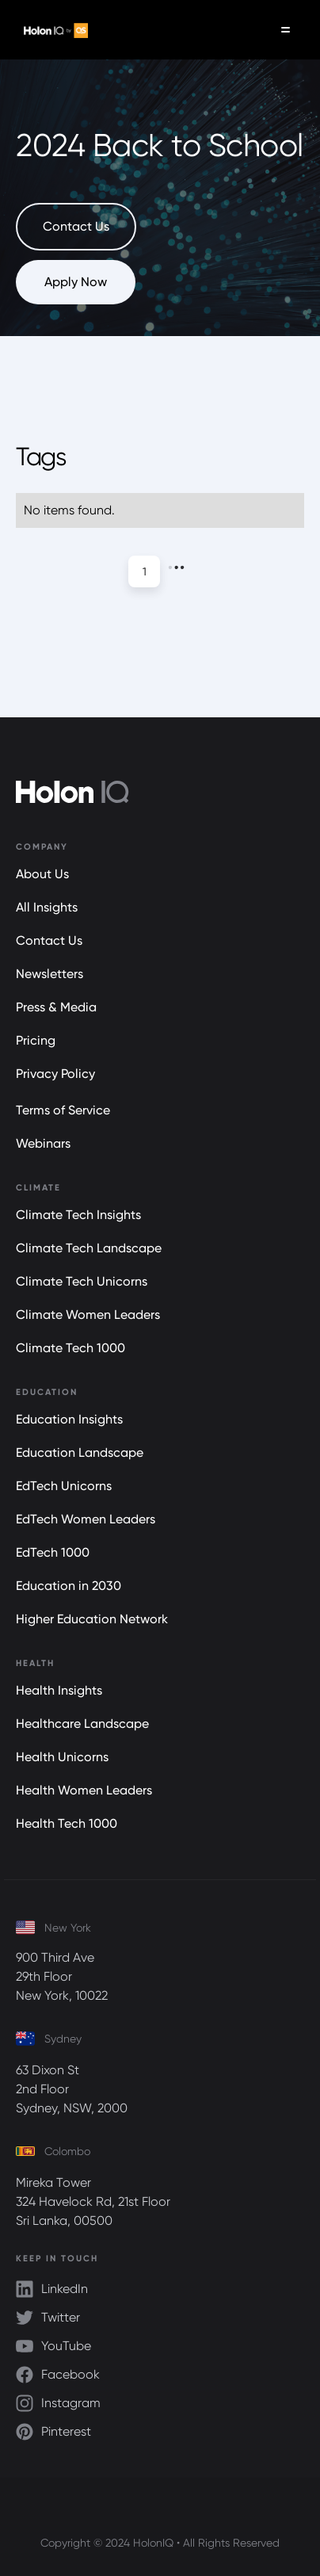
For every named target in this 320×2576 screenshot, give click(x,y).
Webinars (43, 1143)
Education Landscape (79, 1452)
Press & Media (56, 1007)
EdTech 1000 (53, 1552)
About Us (42, 873)
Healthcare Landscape (82, 1723)
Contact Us (49, 940)
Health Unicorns (62, 1756)
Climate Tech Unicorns (81, 1281)
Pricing (35, 1040)
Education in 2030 (68, 1585)
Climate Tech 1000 (70, 1347)
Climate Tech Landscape (89, 1248)
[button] (285, 30)
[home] (52, 30)
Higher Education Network (92, 1618)
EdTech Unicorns (64, 1485)
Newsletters (49, 973)
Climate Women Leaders (88, 1314)
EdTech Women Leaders (85, 1519)
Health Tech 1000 (66, 1823)
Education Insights (69, 1419)
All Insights (47, 907)
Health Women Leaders (84, 1790)
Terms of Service (63, 1110)
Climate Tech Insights (78, 1214)
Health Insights (59, 1690)
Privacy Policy (55, 1073)
